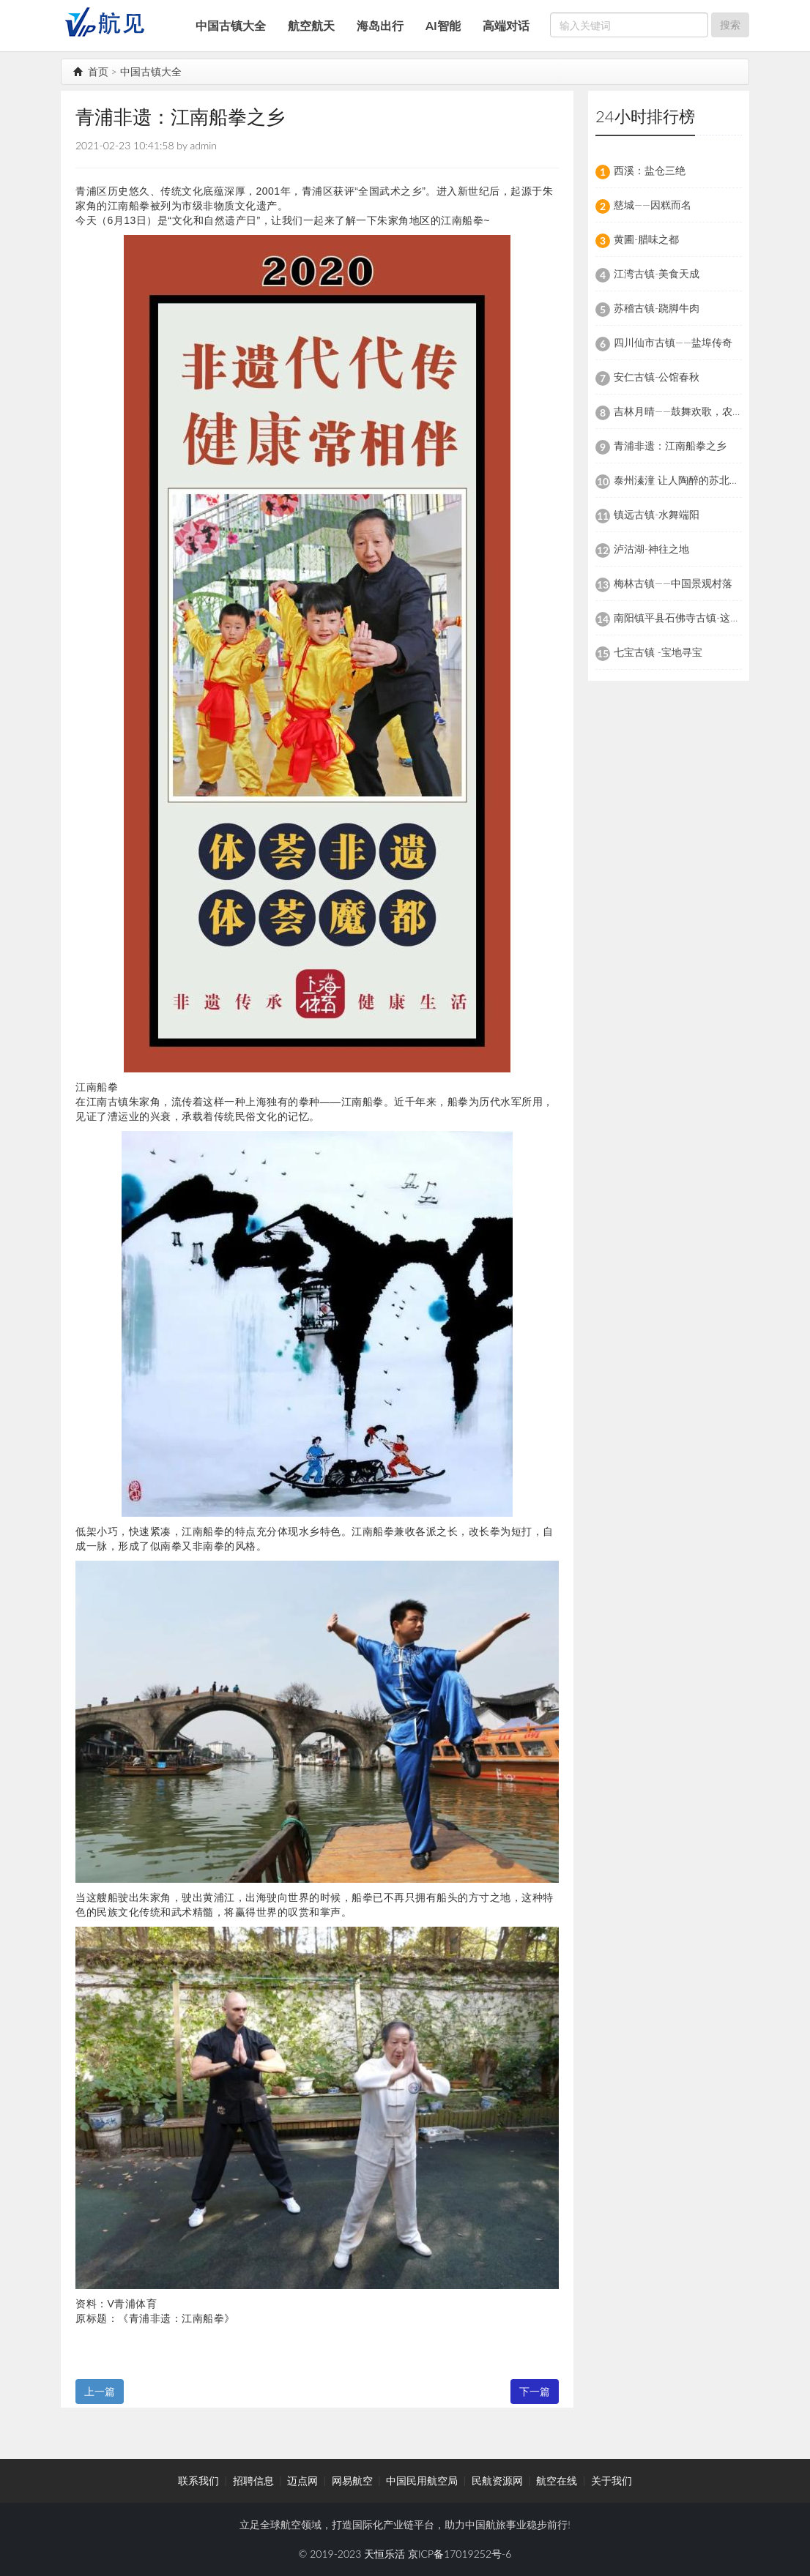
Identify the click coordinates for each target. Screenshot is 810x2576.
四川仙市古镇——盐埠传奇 (673, 342)
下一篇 (534, 2391)
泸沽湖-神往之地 (651, 548)
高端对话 (506, 25)
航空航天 (311, 25)
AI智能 (443, 25)
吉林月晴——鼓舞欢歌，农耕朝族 (688, 411)
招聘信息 (253, 2480)
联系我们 (198, 2480)
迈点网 (302, 2480)
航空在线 (556, 2480)
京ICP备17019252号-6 (459, 2553)
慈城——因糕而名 (652, 204)
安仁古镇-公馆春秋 (656, 376)
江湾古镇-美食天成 (656, 273)
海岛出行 (380, 25)
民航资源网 (497, 2480)
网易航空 (352, 2480)
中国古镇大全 (231, 25)
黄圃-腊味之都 (646, 239)
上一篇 (99, 2391)
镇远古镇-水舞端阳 (656, 514)
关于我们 (611, 2480)
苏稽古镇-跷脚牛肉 (656, 308)
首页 (90, 71)
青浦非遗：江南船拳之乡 (670, 445)
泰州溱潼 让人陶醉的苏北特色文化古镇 (702, 480)
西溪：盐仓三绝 (649, 170)
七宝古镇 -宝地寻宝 (658, 652)
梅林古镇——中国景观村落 (673, 583)
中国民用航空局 (422, 2480)
